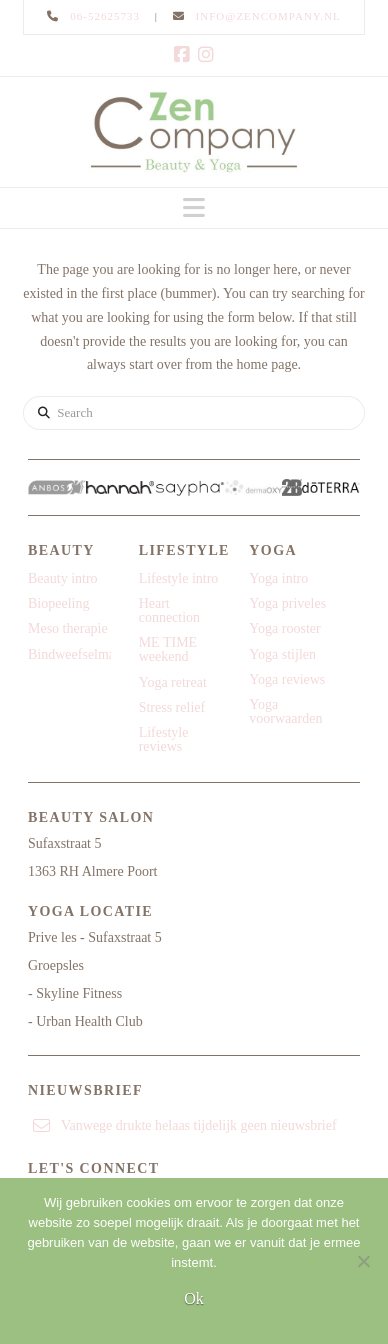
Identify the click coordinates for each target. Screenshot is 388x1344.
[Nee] (363, 1261)
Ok (194, 1298)
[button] (194, 208)
